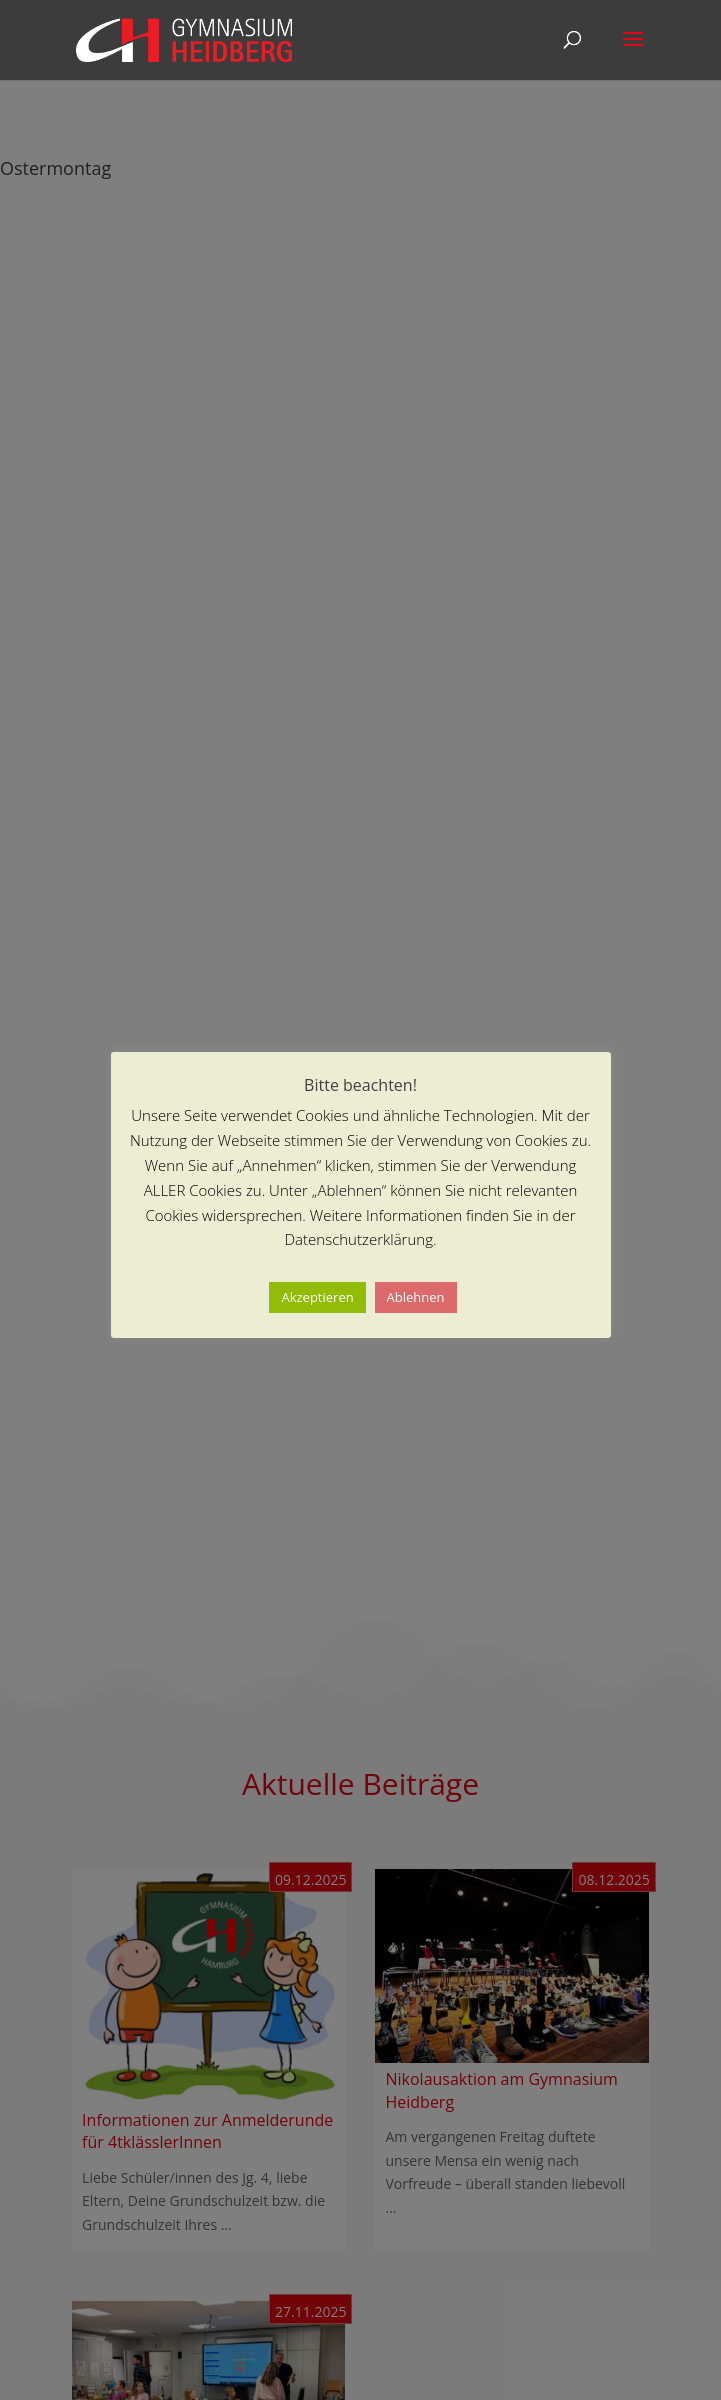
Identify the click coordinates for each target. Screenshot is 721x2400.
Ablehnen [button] (416, 1297)
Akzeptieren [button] (317, 1297)
